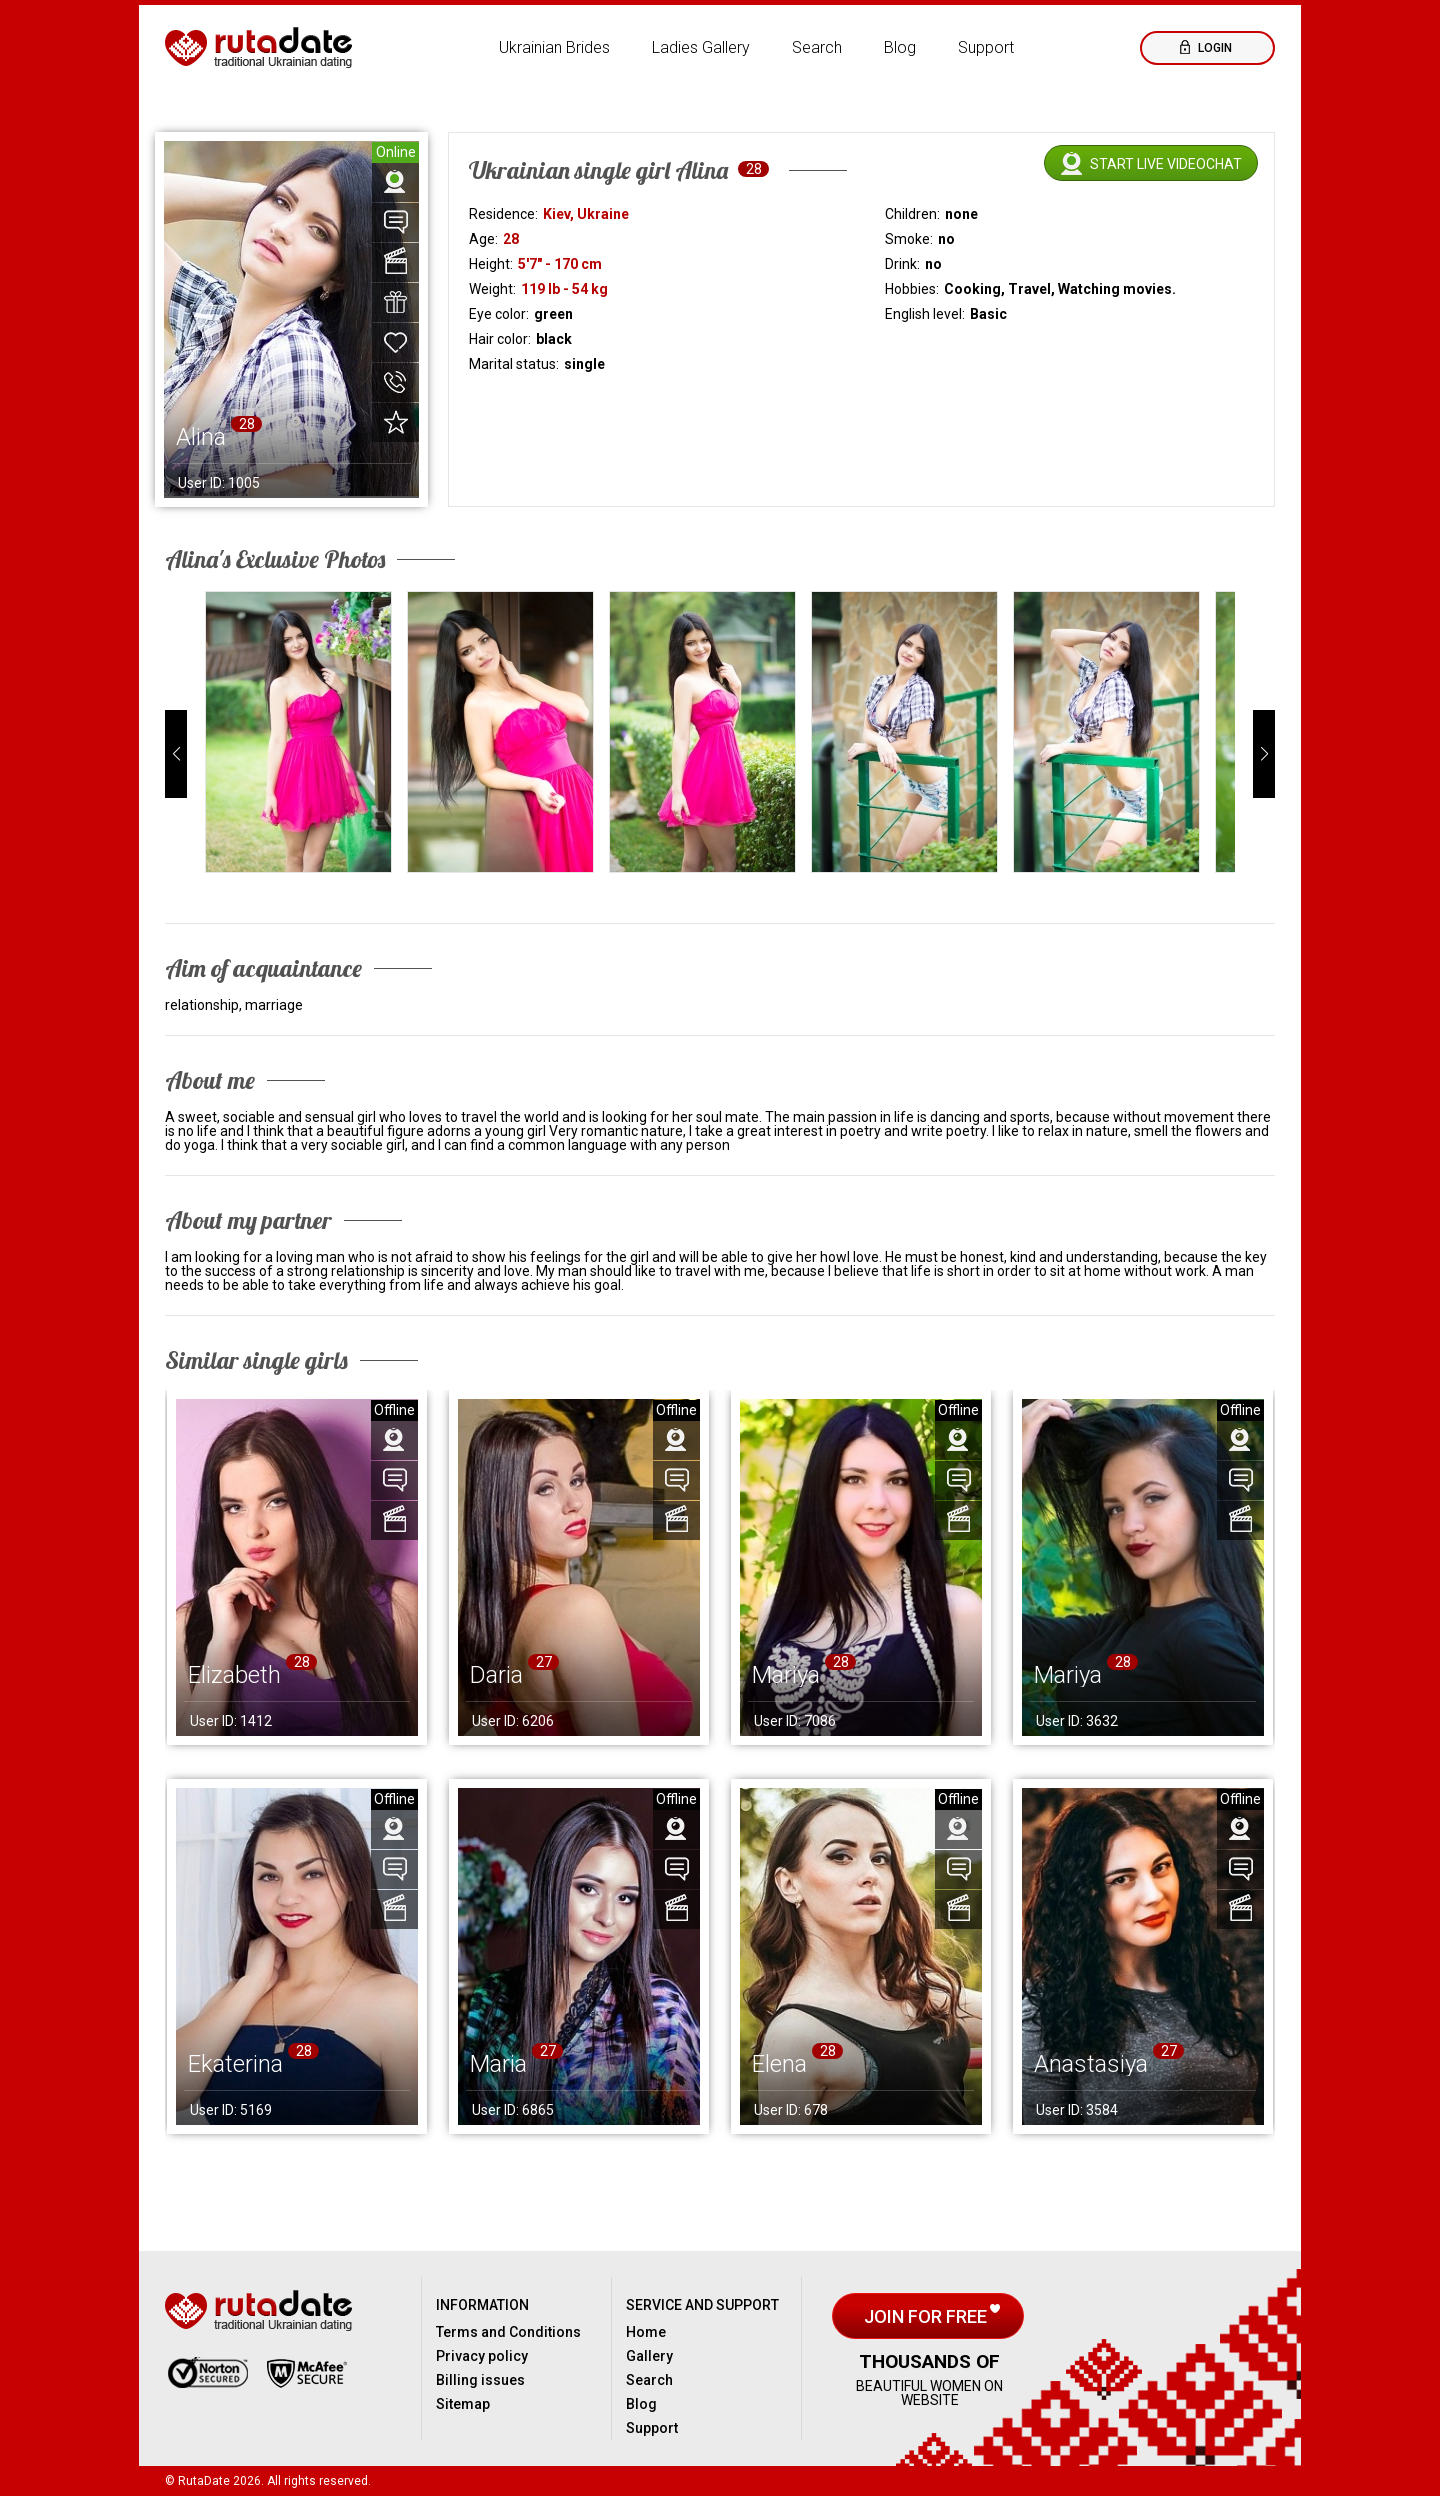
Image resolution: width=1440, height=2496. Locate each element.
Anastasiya (1091, 2064)
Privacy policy (482, 2356)
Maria (498, 2064)
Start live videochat (1166, 164)
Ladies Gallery (701, 47)
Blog (900, 47)
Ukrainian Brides (554, 47)
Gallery (649, 2356)
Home (646, 2332)
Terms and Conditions (508, 2332)
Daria (496, 1675)
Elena (779, 2064)
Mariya (786, 1675)
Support (986, 47)
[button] (176, 754)
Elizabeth (234, 1675)
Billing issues (480, 2380)
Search (817, 47)
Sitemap (463, 2404)
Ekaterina (235, 2064)
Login (1213, 48)
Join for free (927, 2316)
